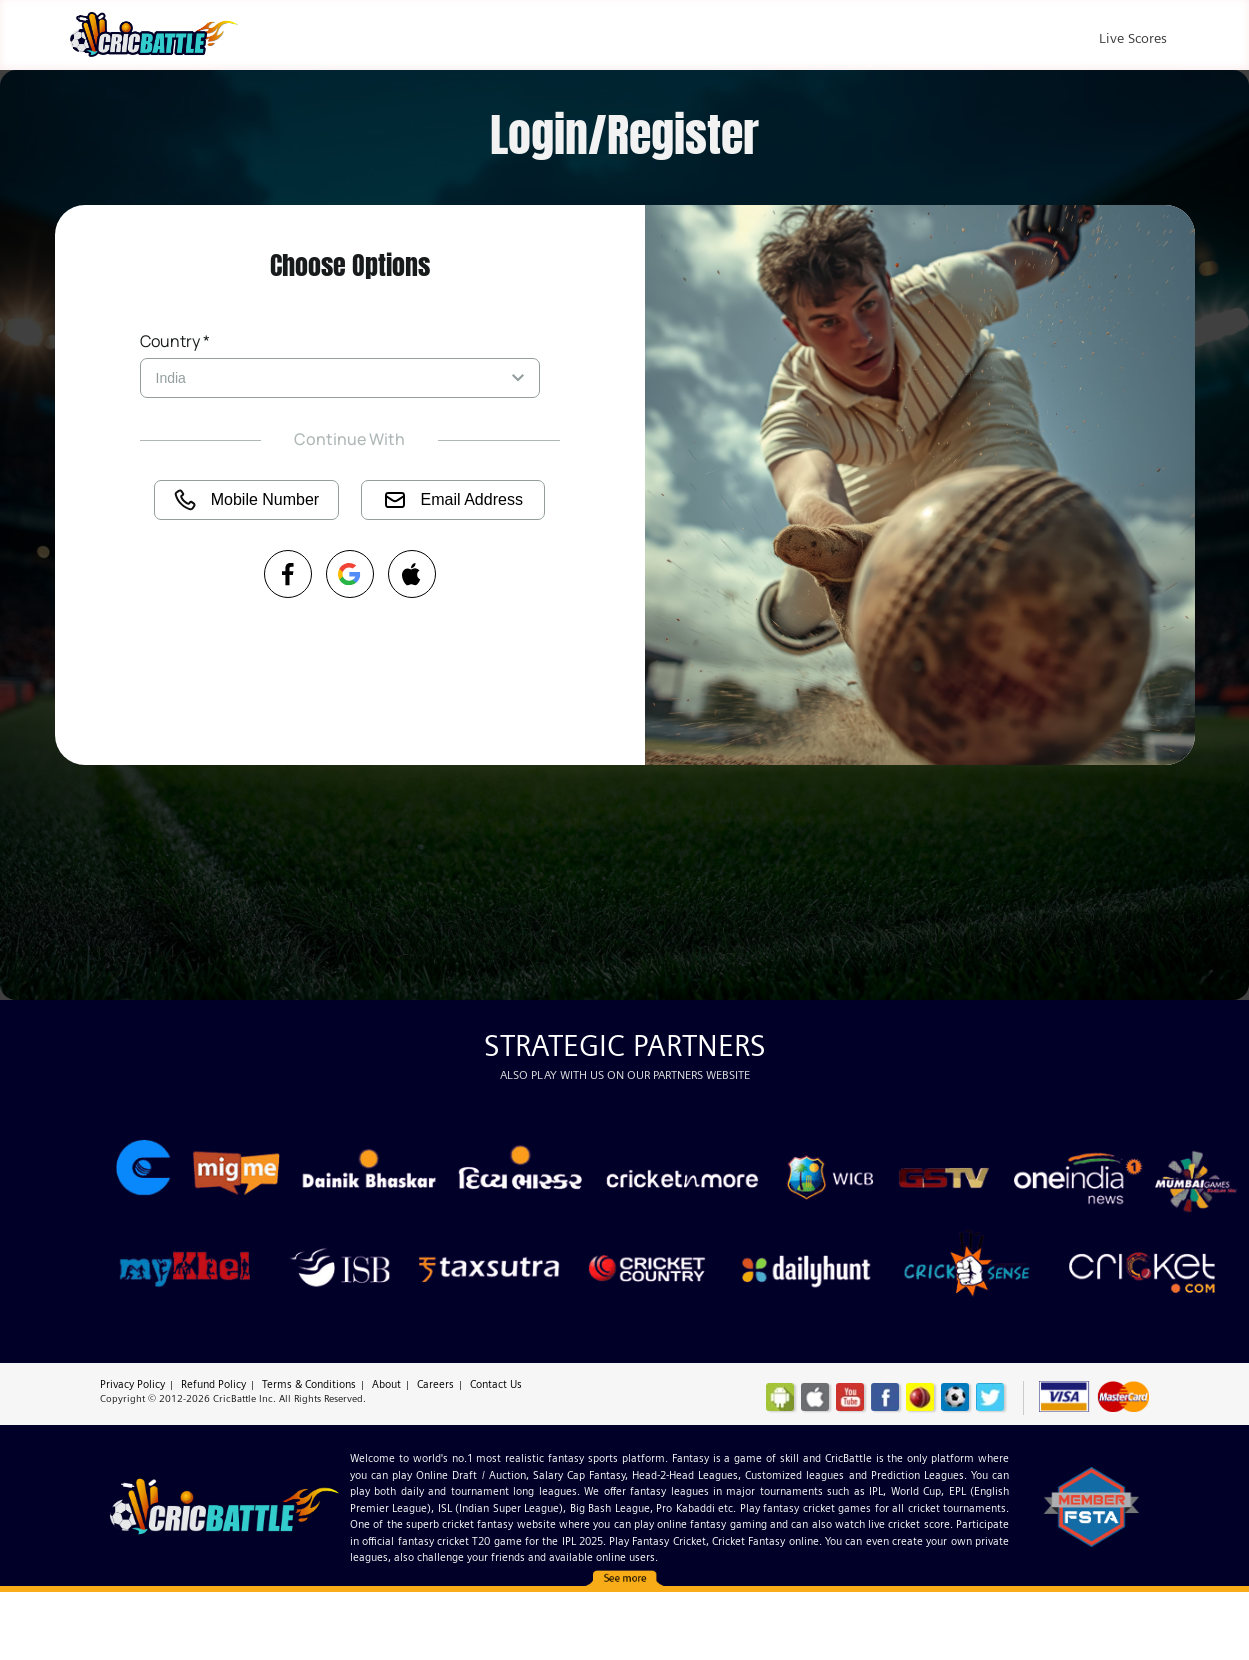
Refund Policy (213, 1384)
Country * (175, 341)
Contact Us (496, 1384)
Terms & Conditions (309, 1384)
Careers (435, 1384)
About (386, 1384)
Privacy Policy (132, 1384)
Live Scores (1133, 38)
